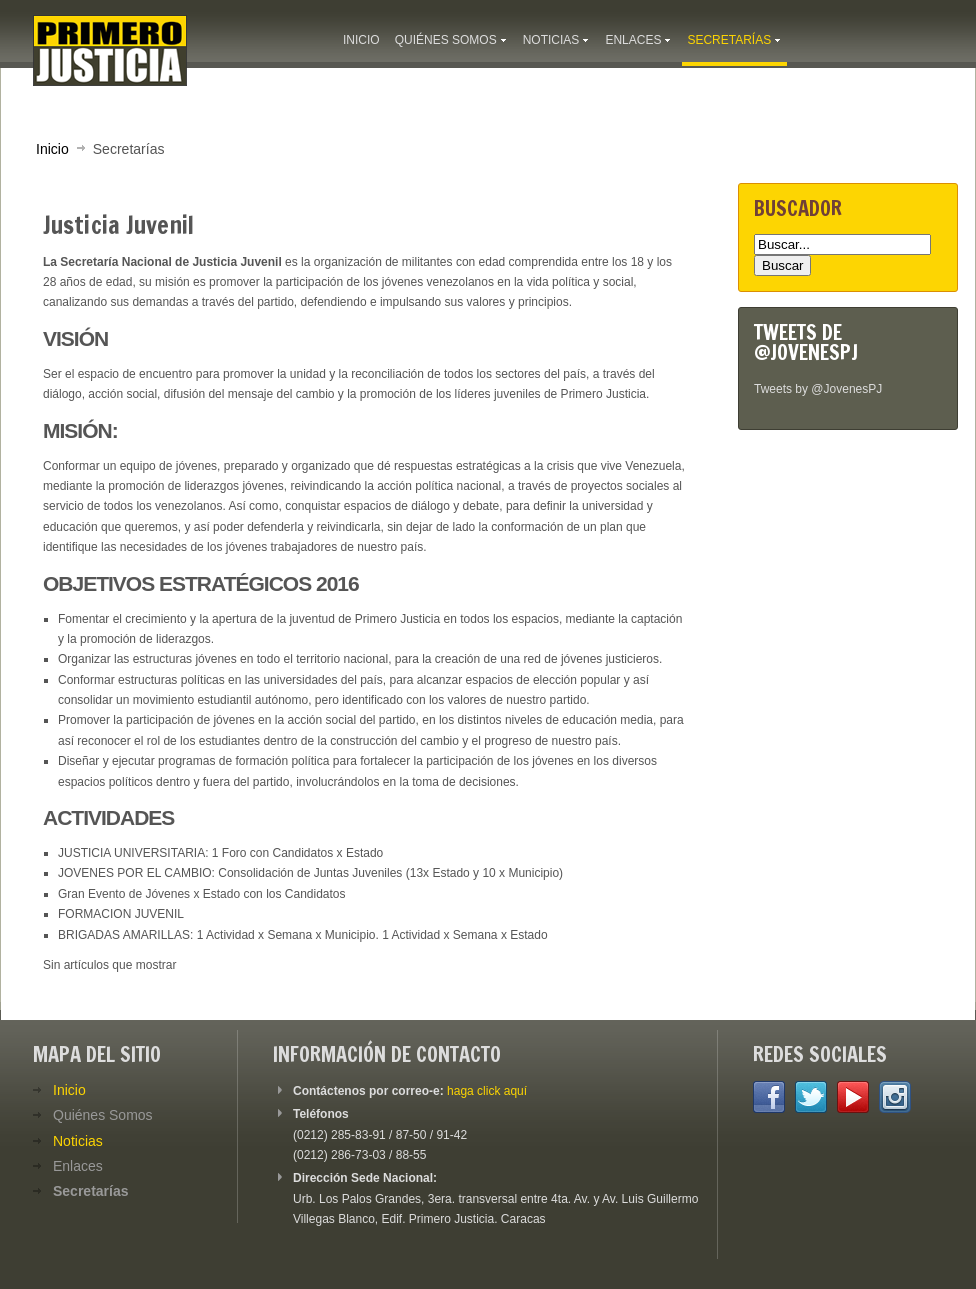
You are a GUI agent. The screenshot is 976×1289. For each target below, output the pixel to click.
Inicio (52, 149)
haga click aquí (487, 1091)
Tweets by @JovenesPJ (818, 389)
